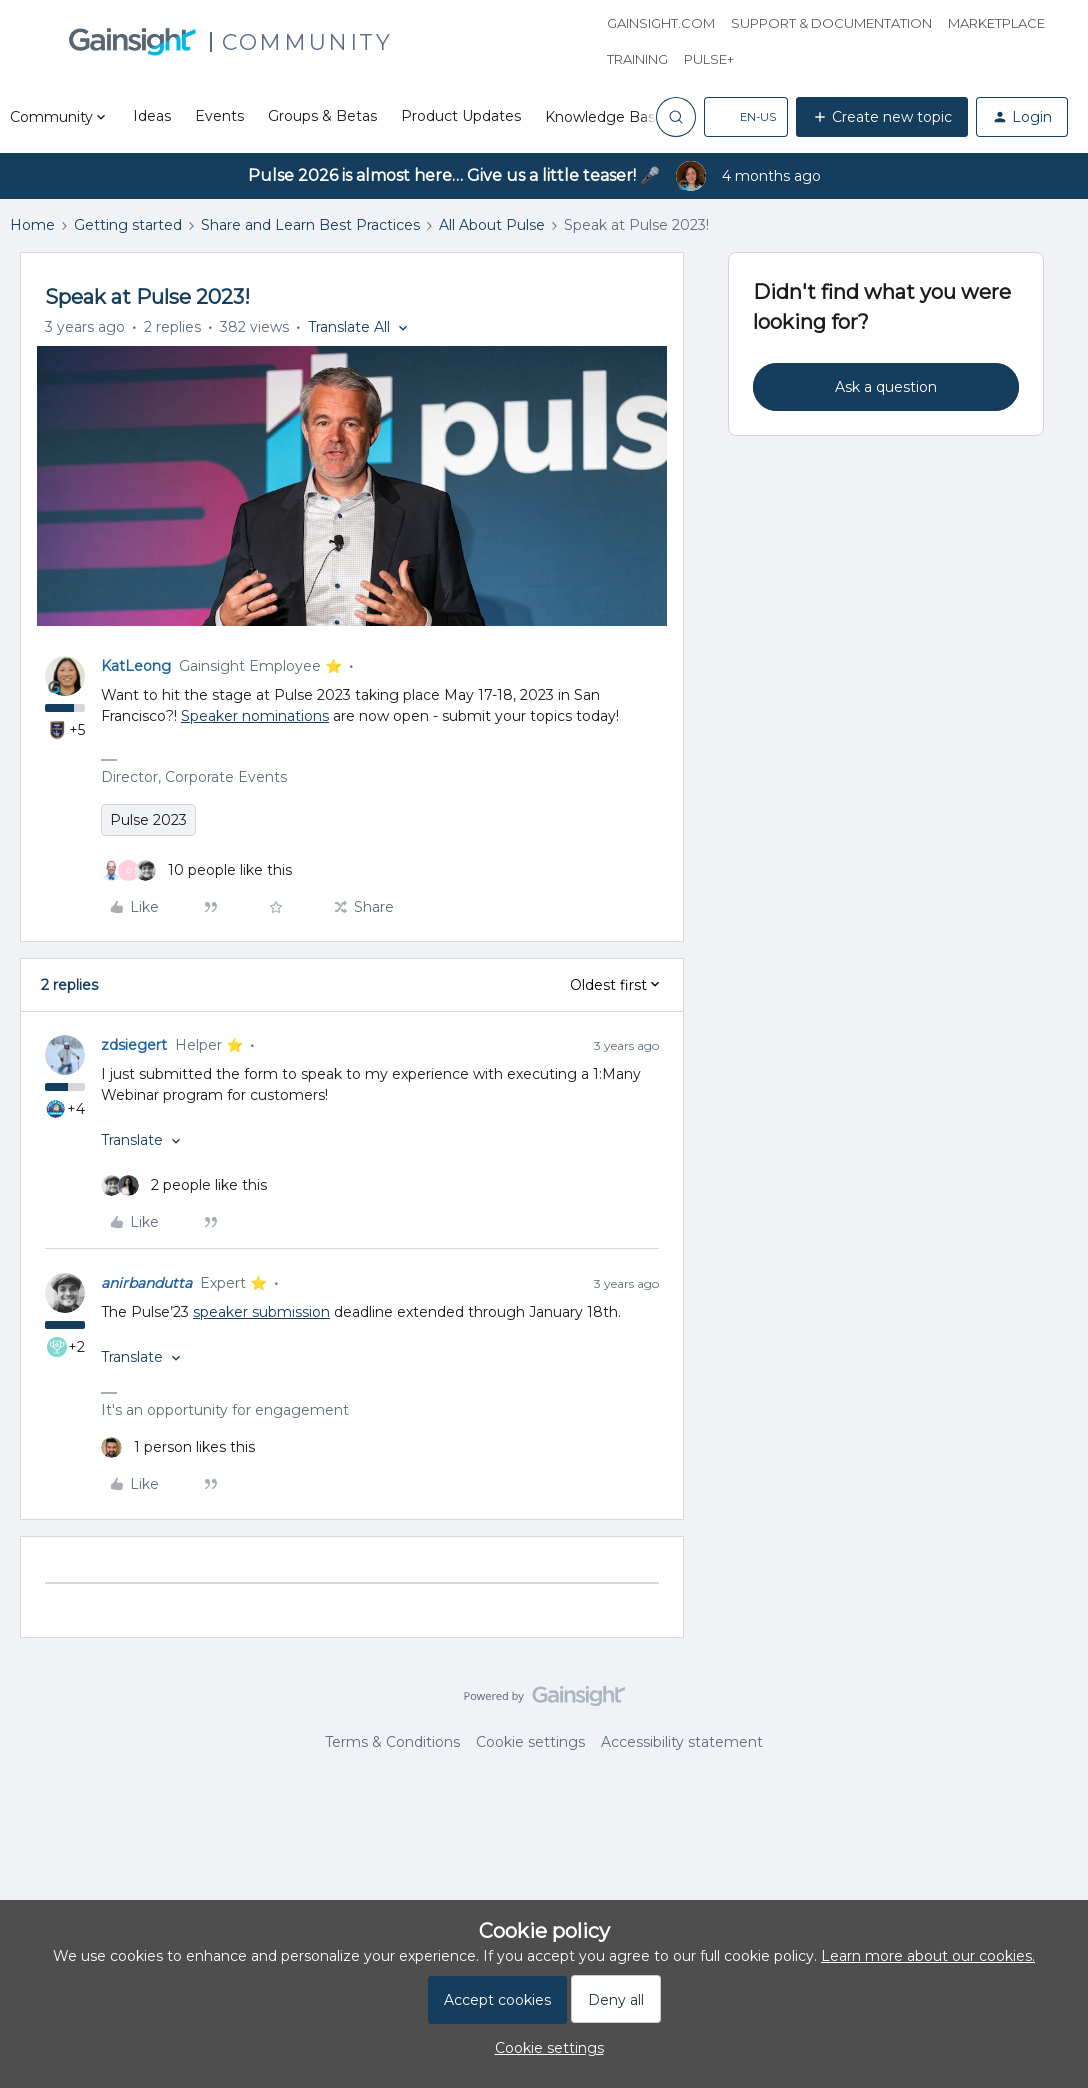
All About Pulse (492, 225)
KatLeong (136, 666)
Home (32, 225)
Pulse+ (709, 59)
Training (637, 59)
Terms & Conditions (392, 1742)
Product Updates (461, 116)
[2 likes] (184, 1185)
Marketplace (996, 23)
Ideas (152, 116)
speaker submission (261, 1312)
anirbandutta (146, 1283)
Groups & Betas (322, 116)
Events (219, 116)
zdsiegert (134, 1045)
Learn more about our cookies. (928, 1956)
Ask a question (886, 387)
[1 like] (178, 1447)
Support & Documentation (831, 23)
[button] (746, 117)
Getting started (128, 225)
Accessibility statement (682, 1742)
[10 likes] (196, 870)
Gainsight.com (661, 23)
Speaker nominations (255, 716)
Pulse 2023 (148, 820)
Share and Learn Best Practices (310, 225)
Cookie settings (530, 1742)
